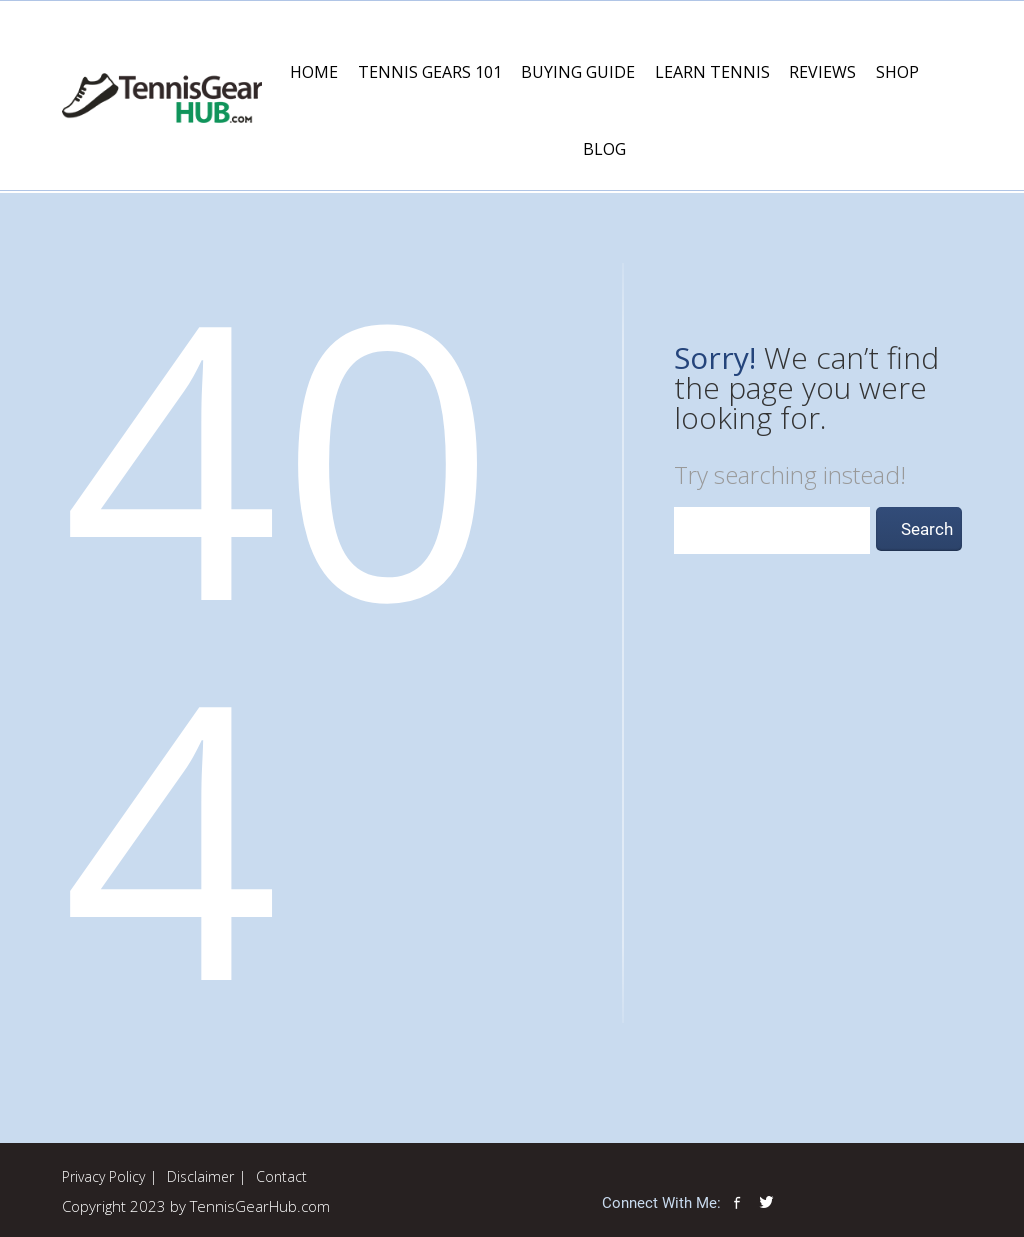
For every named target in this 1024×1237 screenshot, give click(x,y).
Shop (897, 72)
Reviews (822, 72)
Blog (604, 149)
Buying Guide (578, 72)
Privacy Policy (103, 1176)
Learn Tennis (712, 72)
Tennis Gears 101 (430, 72)
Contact (281, 1176)
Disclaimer (200, 1176)
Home (314, 72)
